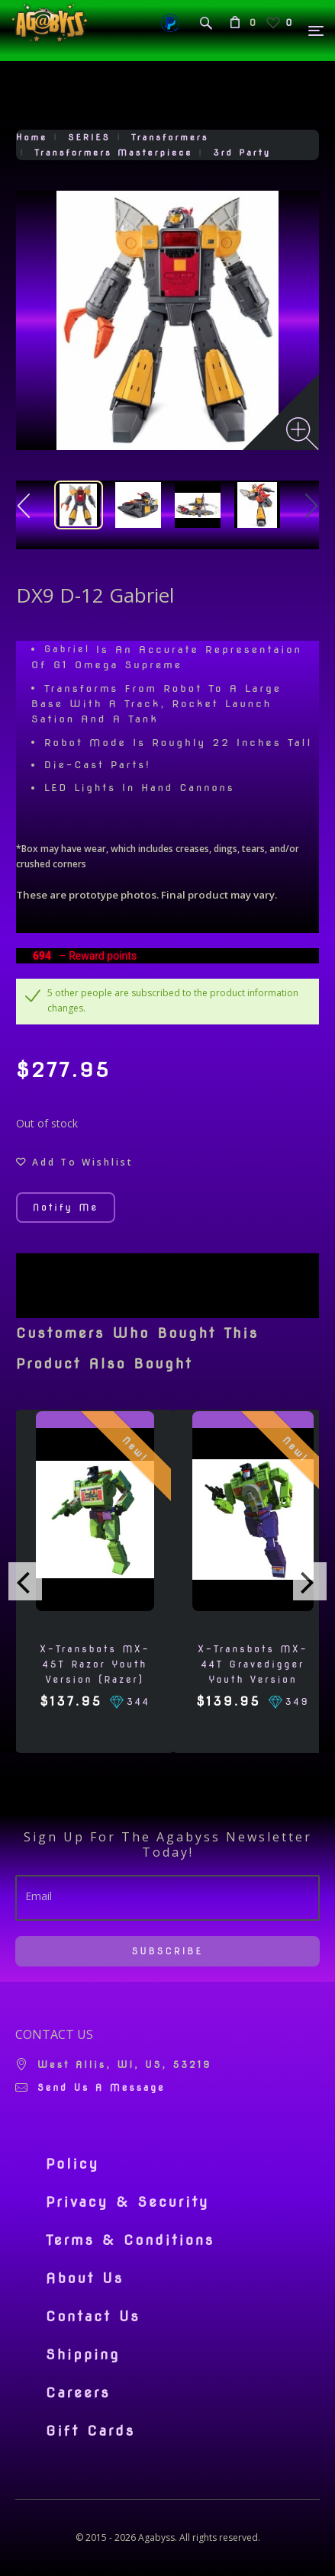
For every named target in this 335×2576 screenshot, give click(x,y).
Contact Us (93, 2316)
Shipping (83, 2354)
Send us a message (101, 2087)
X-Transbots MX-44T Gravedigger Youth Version (253, 1664)
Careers (78, 2393)
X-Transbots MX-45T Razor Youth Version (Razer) (95, 1664)
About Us (85, 2278)
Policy (72, 2164)
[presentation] (25, 1581)
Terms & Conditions (130, 2240)
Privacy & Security (128, 2202)
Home (31, 137)
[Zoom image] (302, 433)
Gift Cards (90, 2431)
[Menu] (316, 31)
